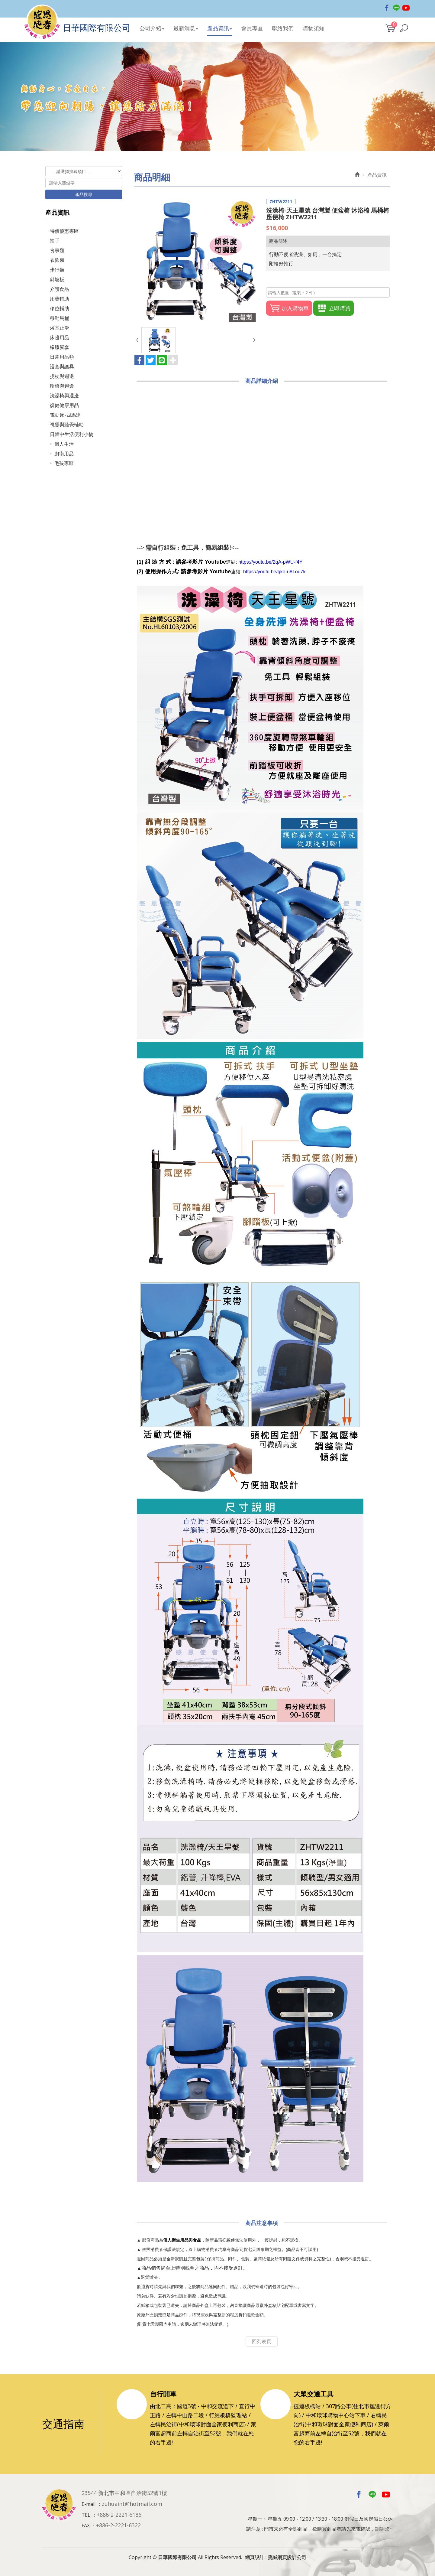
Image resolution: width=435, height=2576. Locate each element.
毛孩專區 (64, 463)
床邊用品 (59, 337)
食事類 (57, 250)
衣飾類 (57, 260)
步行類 (57, 269)
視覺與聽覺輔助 (67, 424)
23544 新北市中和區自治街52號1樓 (124, 2492)
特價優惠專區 (64, 231)
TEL (86, 2515)
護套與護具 (62, 366)
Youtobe (406, 8)
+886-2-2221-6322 (118, 2525)
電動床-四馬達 (65, 415)
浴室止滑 (59, 327)
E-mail (88, 2504)
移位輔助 (59, 308)
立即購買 (333, 308)
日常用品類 (62, 356)
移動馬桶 (59, 318)
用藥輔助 (59, 298)
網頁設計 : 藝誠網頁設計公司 (275, 2557)
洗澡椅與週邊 (64, 395)
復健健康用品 (64, 405)
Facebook (387, 8)
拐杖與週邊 (62, 376)
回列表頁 (261, 2341)
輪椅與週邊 (62, 386)
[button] (404, 28)
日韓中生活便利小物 (71, 434)
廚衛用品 (64, 453)
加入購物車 (289, 308)
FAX (86, 2525)
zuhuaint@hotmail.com (132, 2503)
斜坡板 (57, 279)
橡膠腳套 (59, 347)
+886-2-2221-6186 (119, 2514)
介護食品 (59, 289)
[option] (217, 96)
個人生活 (64, 444)
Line (396, 8)
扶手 (55, 240)
